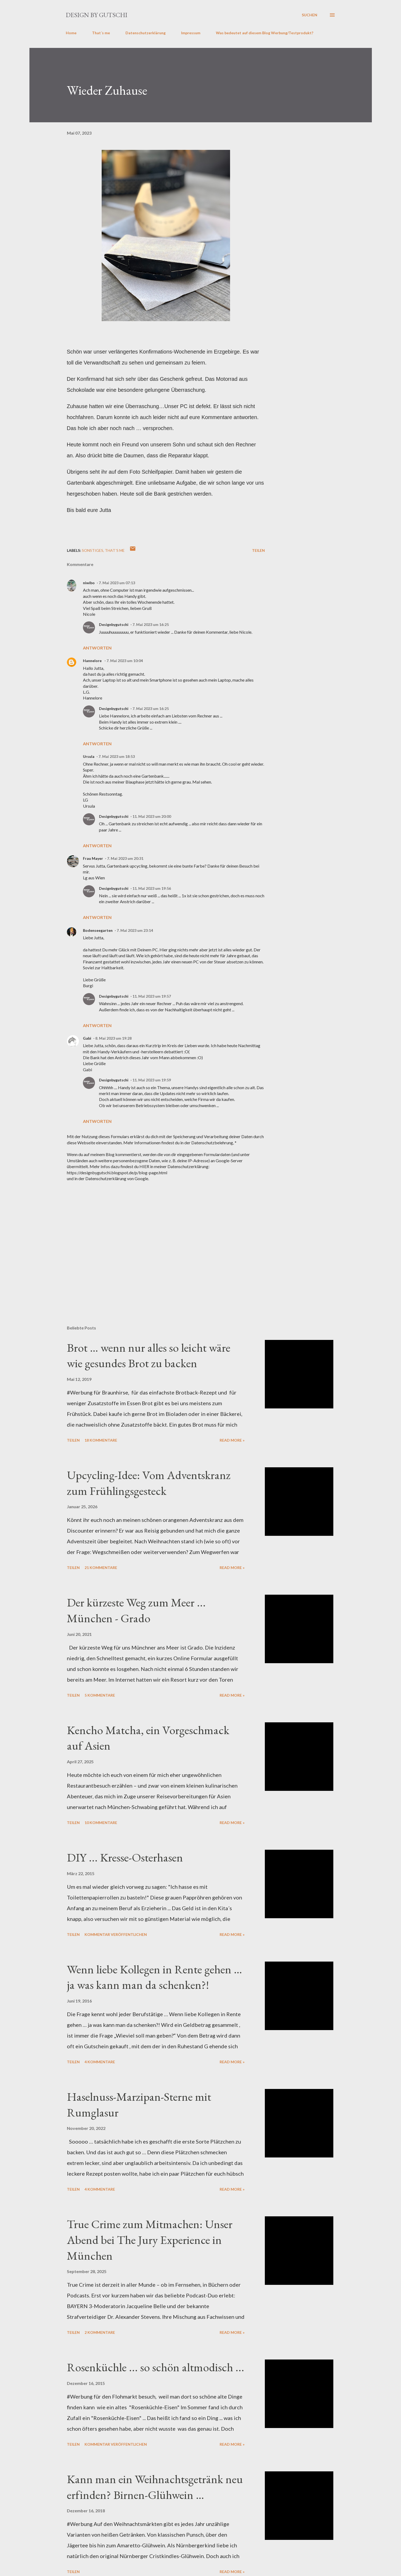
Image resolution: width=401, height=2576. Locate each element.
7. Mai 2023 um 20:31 (125, 858)
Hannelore (92, 660)
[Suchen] (309, 15)
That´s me (101, 33)
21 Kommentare (101, 1567)
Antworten (97, 647)
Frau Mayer (93, 858)
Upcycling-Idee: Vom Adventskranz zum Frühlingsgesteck (149, 1482)
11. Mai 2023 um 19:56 (151, 888)
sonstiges (92, 550)
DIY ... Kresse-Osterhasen (125, 1857)
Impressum (190, 33)
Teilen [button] (258, 550)
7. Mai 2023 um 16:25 (150, 624)
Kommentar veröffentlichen (116, 1934)
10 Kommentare (101, 1822)
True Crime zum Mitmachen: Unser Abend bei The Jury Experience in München (149, 2239)
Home (71, 33)
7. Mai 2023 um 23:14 (135, 930)
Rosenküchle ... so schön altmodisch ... (155, 2367)
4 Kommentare (100, 2062)
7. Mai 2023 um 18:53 (116, 756)
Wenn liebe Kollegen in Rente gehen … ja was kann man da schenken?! (154, 1977)
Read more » (232, 1440)
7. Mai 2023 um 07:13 (117, 582)
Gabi (87, 1038)
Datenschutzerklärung (145, 33)
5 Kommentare (100, 1695)
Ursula (88, 756)
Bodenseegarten (98, 930)
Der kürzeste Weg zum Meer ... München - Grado (136, 1610)
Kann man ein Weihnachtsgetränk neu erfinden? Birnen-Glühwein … (155, 2486)
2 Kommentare (100, 2332)
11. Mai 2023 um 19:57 (151, 996)
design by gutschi (96, 15)
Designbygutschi (113, 624)
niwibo (89, 582)
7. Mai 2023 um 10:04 (124, 660)
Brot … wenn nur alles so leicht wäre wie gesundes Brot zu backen (148, 1355)
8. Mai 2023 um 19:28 (113, 1038)
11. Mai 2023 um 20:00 (151, 816)
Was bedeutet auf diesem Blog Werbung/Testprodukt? (264, 33)
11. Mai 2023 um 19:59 (151, 1080)
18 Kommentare (101, 1440)
